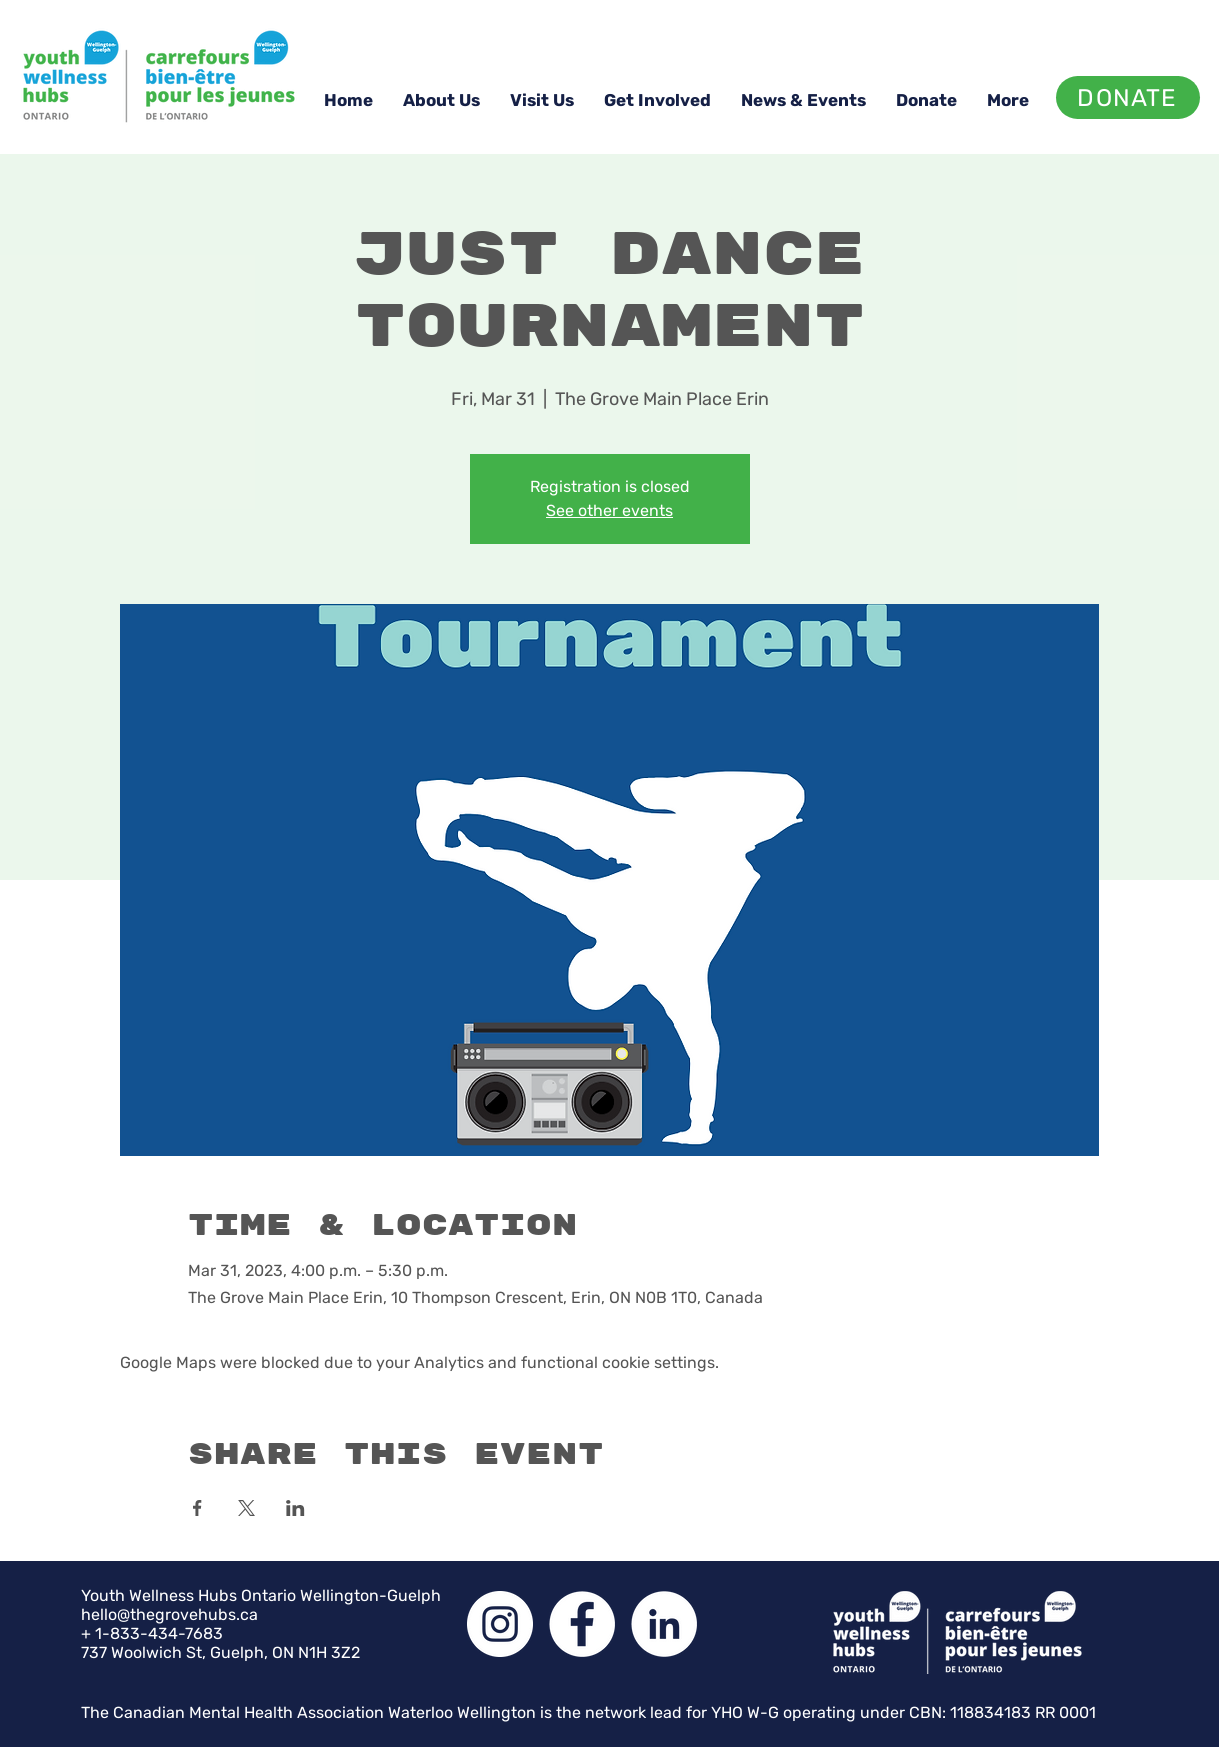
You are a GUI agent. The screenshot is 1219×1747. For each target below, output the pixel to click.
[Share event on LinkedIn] (295, 1508)
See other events (609, 510)
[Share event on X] (246, 1508)
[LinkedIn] (664, 1624)
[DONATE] (1128, 97)
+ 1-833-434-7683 (152, 1633)
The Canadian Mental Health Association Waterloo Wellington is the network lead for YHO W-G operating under (495, 1712)
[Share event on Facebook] (197, 1508)
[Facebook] (582, 1624)
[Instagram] (500, 1624)
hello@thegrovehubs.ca (169, 1614)
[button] (441, 100)
